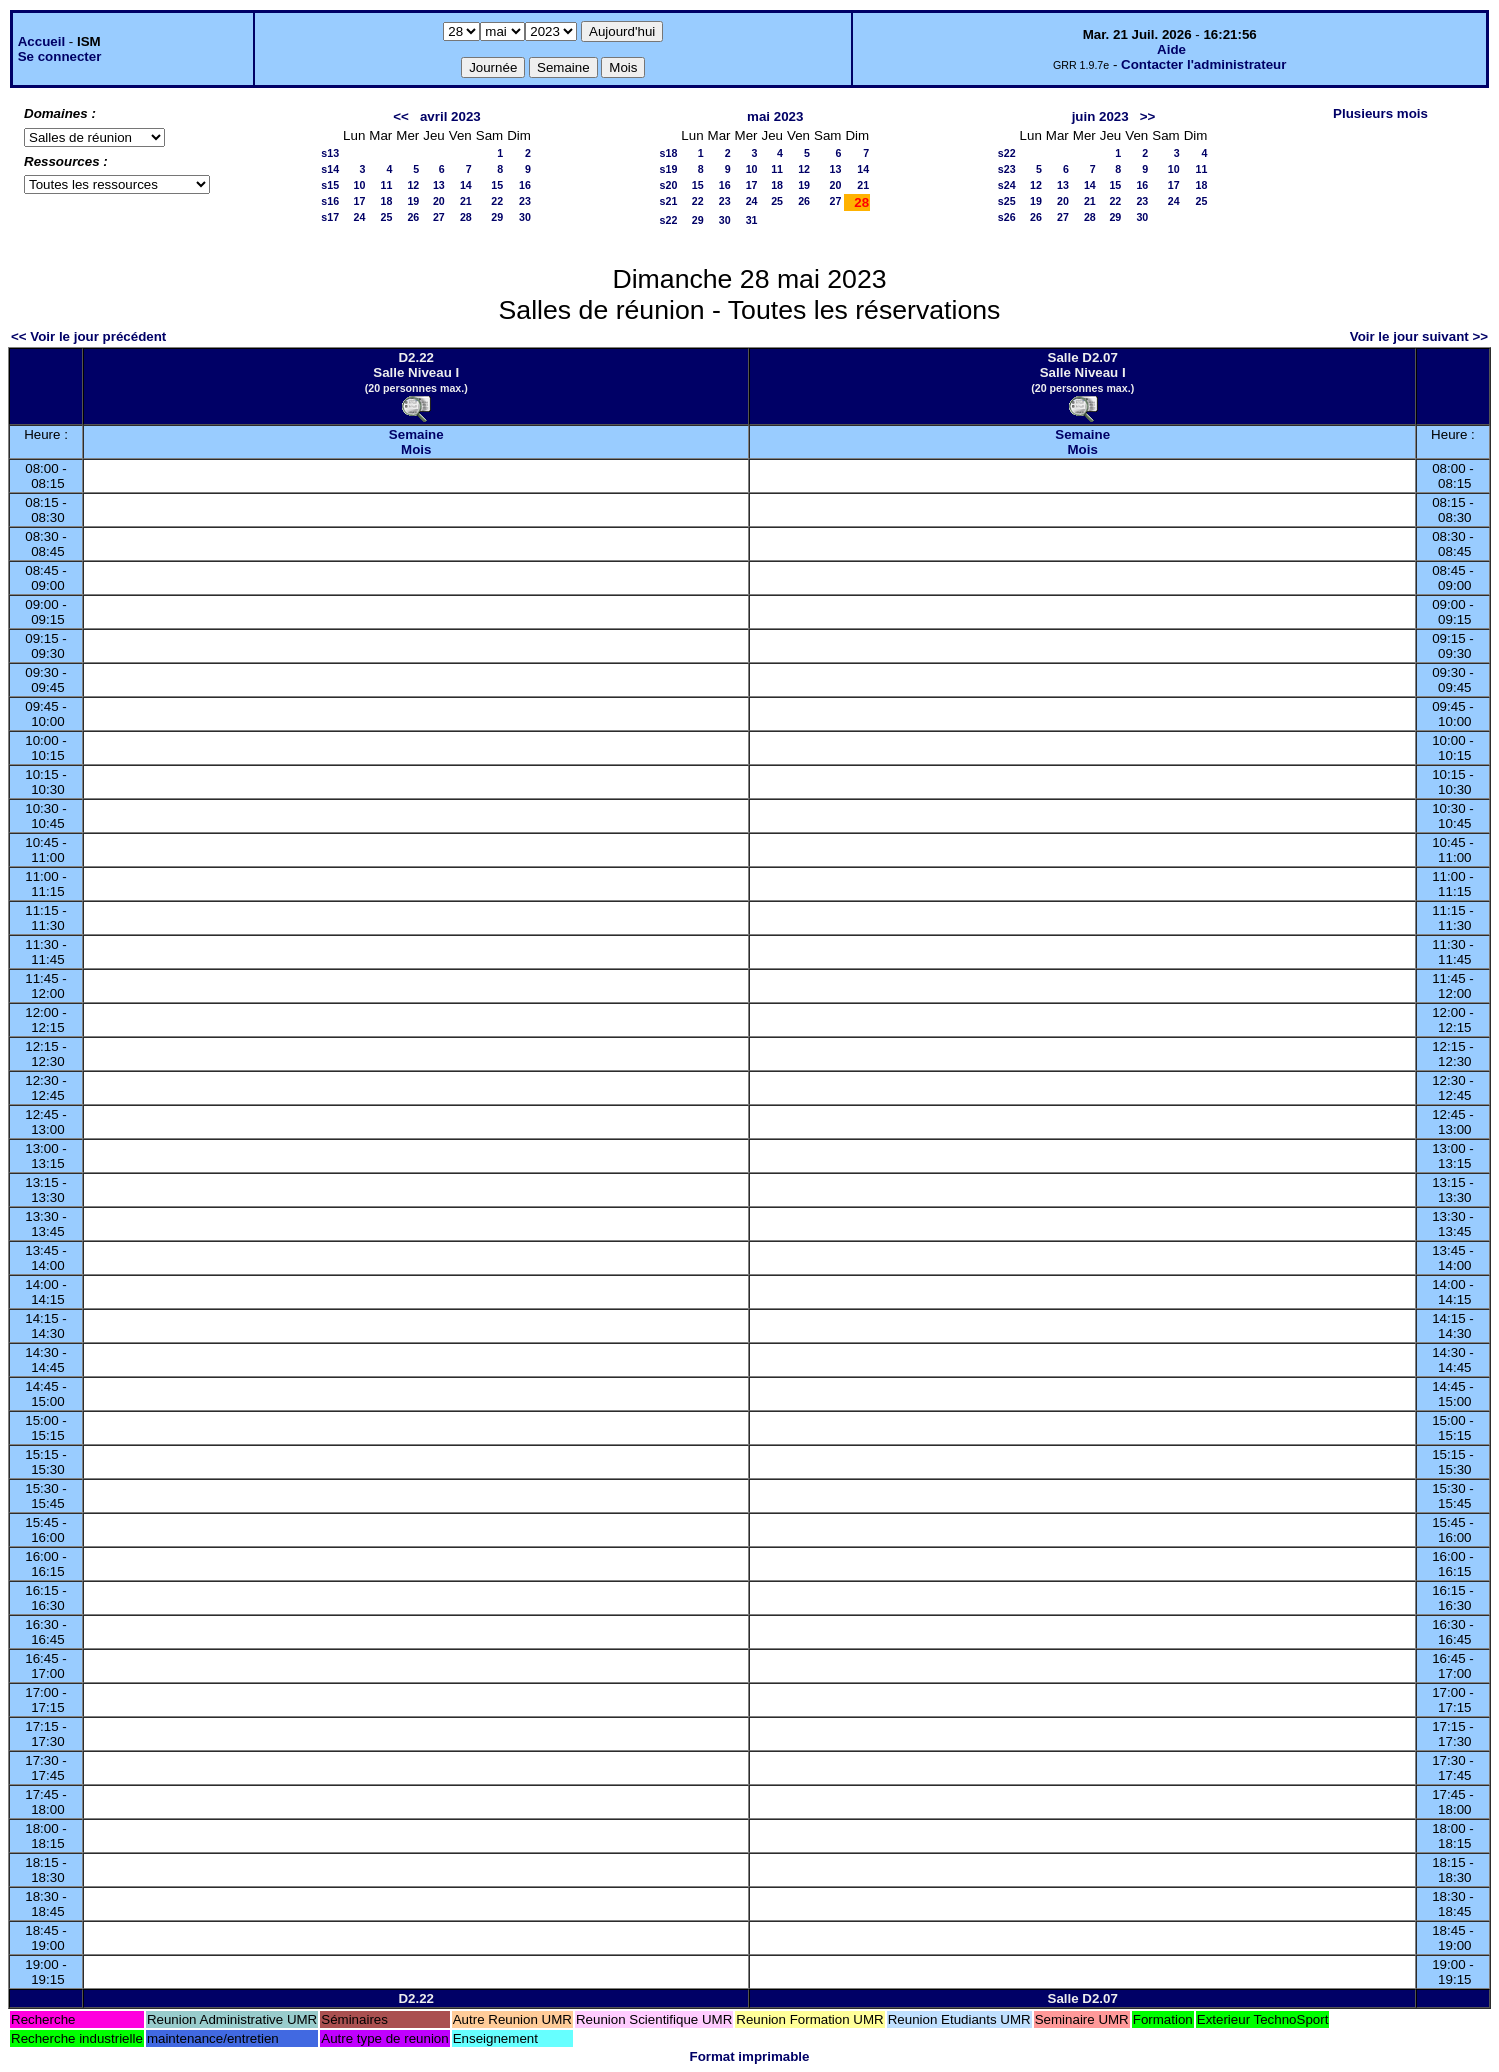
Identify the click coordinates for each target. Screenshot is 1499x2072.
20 (439, 201)
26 (413, 217)
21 (466, 201)
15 (497, 185)
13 (439, 185)
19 (413, 201)
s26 (1007, 217)
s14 (330, 169)
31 (752, 220)
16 (525, 185)
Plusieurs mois (1380, 113)
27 (439, 217)
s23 (1007, 169)
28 (466, 217)
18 (386, 201)
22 (497, 201)
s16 (330, 201)
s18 (669, 153)
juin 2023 (1100, 116)
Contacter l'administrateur (1203, 64)
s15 (330, 185)
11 (386, 185)
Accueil (41, 41)
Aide (1171, 49)
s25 (1007, 201)
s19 (669, 169)
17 (360, 201)
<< (401, 116)
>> (1148, 116)
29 (497, 217)
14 (466, 185)
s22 (669, 220)
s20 (669, 185)
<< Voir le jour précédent (88, 336)
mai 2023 (775, 116)
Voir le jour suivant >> (1419, 336)
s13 (330, 153)
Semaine (416, 434)
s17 (330, 217)
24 (360, 217)
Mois (416, 449)
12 (413, 185)
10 (360, 185)
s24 (1007, 185)
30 (525, 217)
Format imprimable (750, 2056)
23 (525, 201)
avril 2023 (450, 116)
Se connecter (60, 56)
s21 (669, 201)
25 (386, 217)
